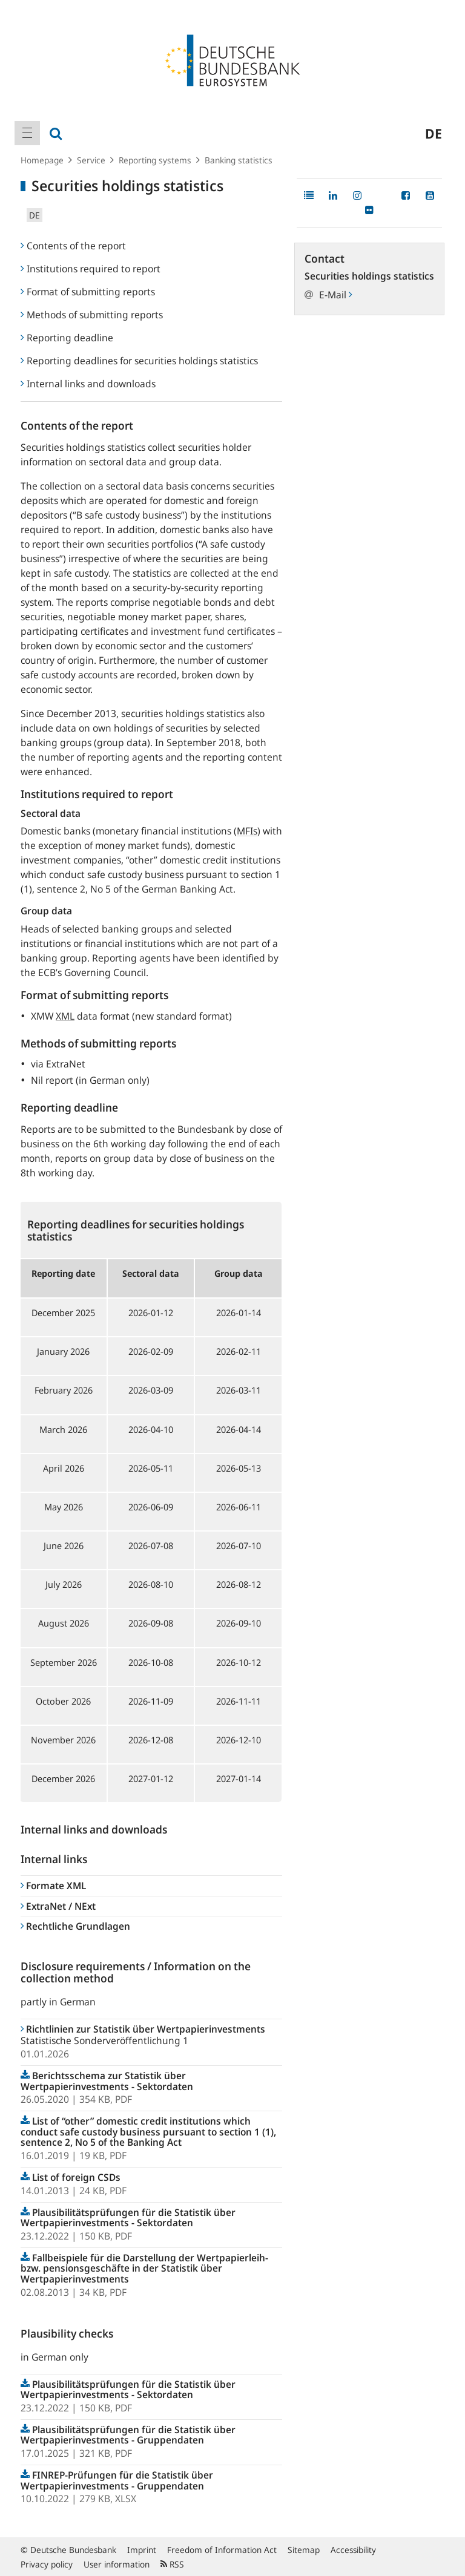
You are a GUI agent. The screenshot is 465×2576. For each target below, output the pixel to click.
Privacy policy (47, 2564)
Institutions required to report (90, 268)
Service (91, 160)
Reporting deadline (67, 337)
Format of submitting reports (88, 291)
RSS (172, 2564)
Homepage (42, 160)
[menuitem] (27, 133)
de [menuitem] (433, 133)
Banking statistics (238, 160)
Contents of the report (73, 245)
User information (117, 2564)
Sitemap (304, 2549)
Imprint (141, 2549)
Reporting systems (155, 160)
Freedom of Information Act (222, 2549)
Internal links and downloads (88, 383)
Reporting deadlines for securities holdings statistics (139, 360)
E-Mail (335, 294)
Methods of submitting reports (92, 314)
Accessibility (353, 2549)
